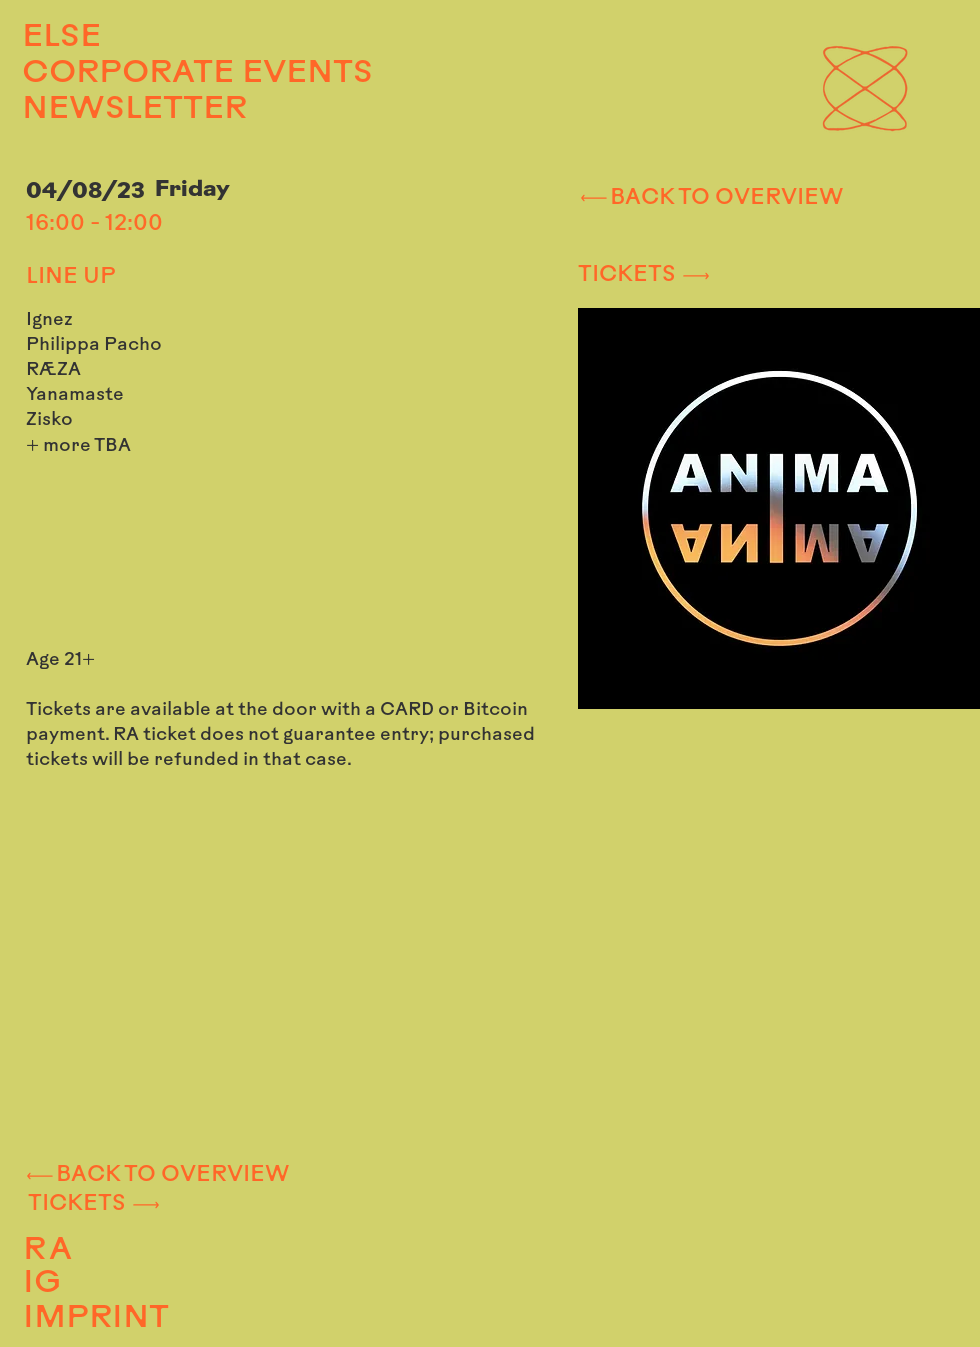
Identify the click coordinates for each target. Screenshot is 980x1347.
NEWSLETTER (134, 110)
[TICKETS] (748, 276)
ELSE (61, 38)
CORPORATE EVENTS (166, 74)
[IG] (155, 1285)
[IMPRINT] (167, 1319)
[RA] (157, 1251)
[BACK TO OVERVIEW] (710, 198)
